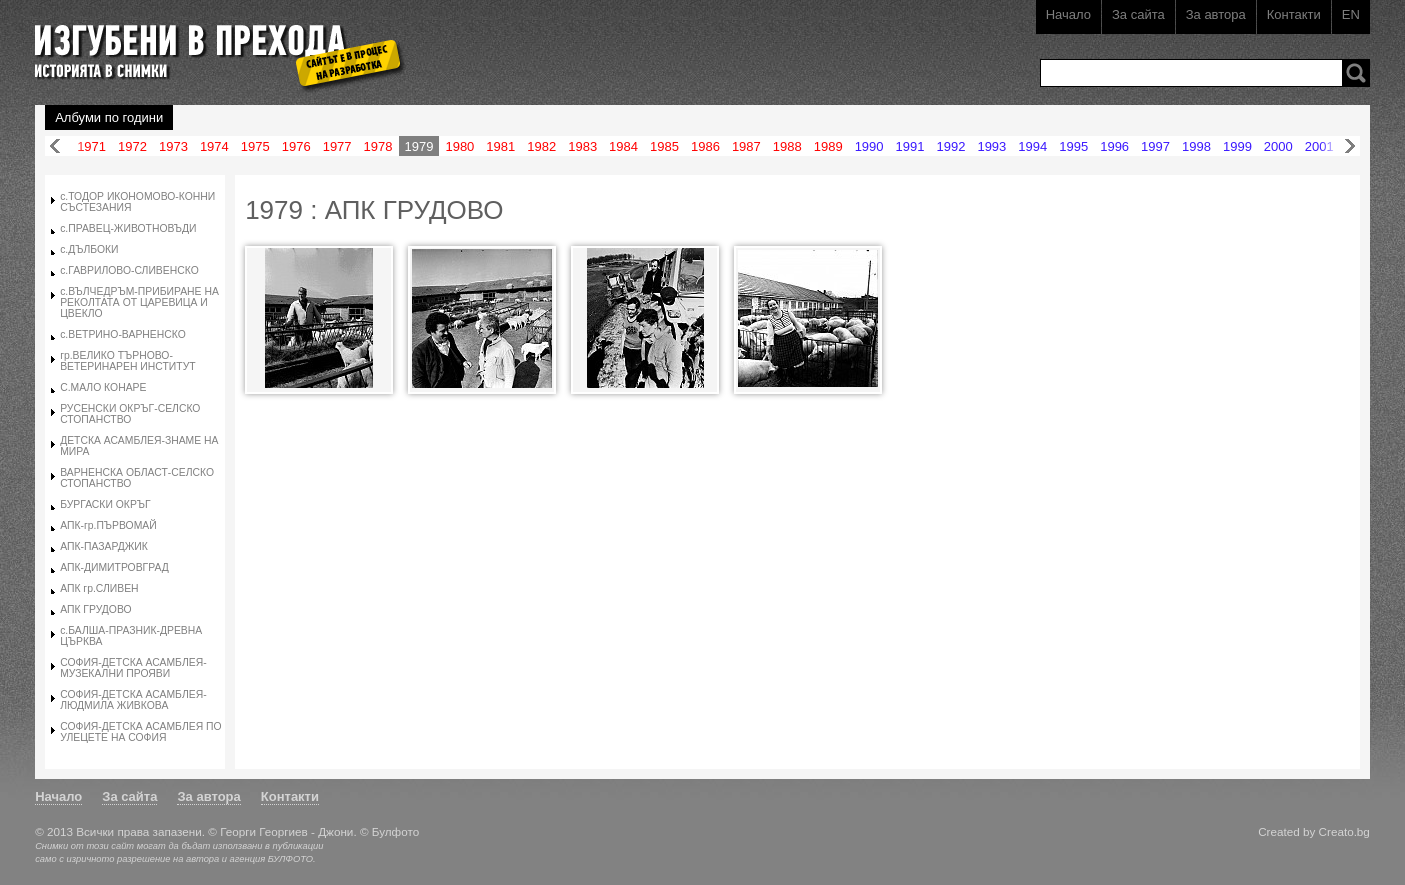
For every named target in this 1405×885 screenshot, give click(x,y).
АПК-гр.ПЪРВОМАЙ (108, 525)
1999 (1237, 146)
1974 (214, 146)
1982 (541, 146)
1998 (1196, 146)
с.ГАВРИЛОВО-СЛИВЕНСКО (129, 270)
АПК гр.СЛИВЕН (99, 588)
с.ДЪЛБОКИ (89, 249)
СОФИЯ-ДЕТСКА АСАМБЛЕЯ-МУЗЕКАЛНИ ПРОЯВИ (133, 668)
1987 (746, 146)
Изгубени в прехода (211, 43)
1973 (173, 146)
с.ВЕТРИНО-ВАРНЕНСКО (123, 334)
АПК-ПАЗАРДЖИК (104, 546)
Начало (1068, 14)
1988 (787, 146)
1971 (91, 146)
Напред (1350, 146)
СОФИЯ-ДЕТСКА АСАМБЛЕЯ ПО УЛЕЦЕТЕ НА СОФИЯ (140, 732)
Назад (55, 146)
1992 (950, 146)
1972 (132, 146)
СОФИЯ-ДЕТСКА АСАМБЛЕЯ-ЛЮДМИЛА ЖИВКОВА (133, 700)
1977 (337, 146)
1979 (419, 146)
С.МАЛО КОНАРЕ (103, 387)
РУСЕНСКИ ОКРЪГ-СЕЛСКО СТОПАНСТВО (130, 414)
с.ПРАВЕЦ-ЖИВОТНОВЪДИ (128, 228)
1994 (1032, 146)
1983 (582, 146)
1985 (664, 146)
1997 (1155, 146)
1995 (1073, 146)
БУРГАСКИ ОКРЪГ (105, 504)
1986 (705, 146)
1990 (869, 146)
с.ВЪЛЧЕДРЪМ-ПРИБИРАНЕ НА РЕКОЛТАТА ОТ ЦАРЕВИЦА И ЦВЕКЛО (139, 302)
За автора (1216, 14)
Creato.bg (1344, 831)
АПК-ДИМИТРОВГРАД (114, 567)
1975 (255, 146)
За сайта (1138, 14)
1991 (910, 146)
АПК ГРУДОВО (95, 609)
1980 (459, 146)
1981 (500, 146)
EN (1351, 14)
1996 (1114, 146)
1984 (623, 146)
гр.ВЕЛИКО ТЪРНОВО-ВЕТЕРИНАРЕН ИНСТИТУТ (127, 361)
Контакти (1294, 14)
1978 (378, 146)
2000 (1278, 146)
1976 (296, 146)
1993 (991, 146)
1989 (828, 146)
